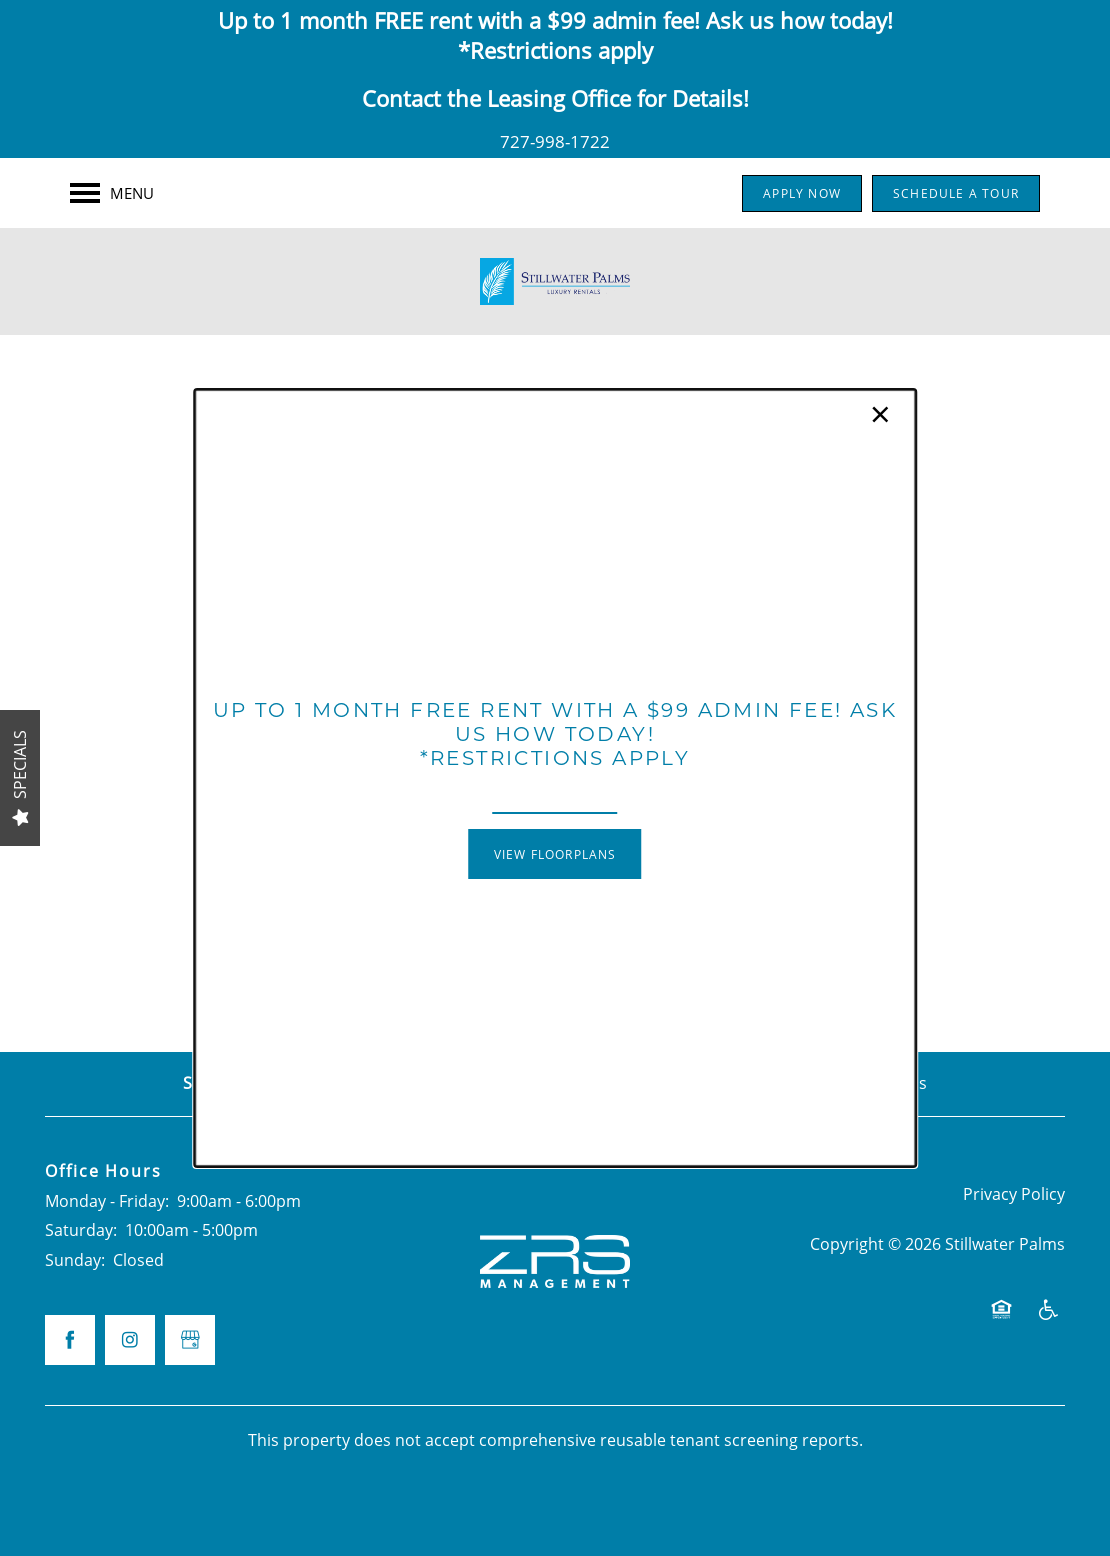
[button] (555, 854)
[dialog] (555, 778)
